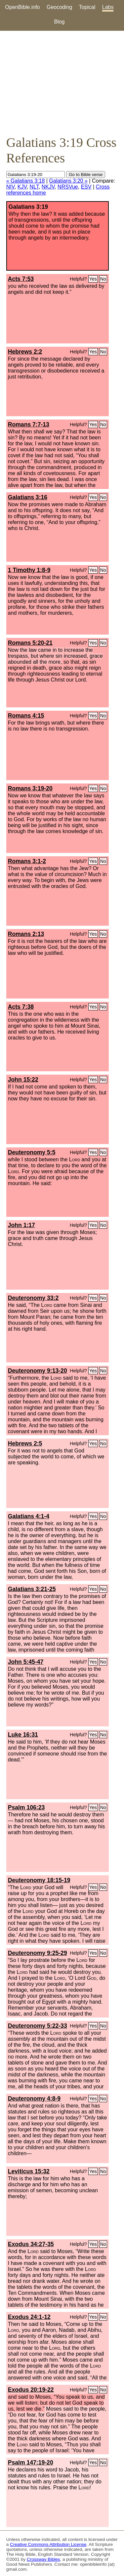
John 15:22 (23, 1079)
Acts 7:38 (21, 1006)
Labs (108, 7)
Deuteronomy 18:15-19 (39, 1880)
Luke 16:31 (23, 1734)
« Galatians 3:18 (25, 181)
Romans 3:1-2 (27, 861)
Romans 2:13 (26, 934)
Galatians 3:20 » (68, 181)
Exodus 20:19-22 (31, 2389)
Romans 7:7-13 (28, 424)
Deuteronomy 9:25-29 (37, 1953)
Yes (93, 279)
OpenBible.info (22, 7)
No (103, 279)
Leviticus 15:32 (29, 2171)
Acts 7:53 (21, 279)
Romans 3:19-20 (30, 788)
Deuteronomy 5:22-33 (37, 2025)
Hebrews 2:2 (25, 351)
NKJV (48, 187)
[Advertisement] (62, 82)
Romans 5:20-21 (30, 643)
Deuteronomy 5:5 (32, 1152)
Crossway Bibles (43, 2559)
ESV (86, 187)
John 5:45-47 (26, 1662)
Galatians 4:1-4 (28, 1516)
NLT (34, 187)
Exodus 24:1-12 (29, 2317)
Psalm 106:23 (26, 1807)
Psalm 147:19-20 (30, 2462)
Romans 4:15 (26, 715)
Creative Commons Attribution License (48, 2544)
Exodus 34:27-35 (31, 2244)
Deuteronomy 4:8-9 (34, 2098)
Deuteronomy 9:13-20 (37, 1370)
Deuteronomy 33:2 (33, 1298)
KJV (22, 187)
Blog (59, 21)
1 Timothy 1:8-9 (29, 570)
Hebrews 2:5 (25, 1443)
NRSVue (68, 187)
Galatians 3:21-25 (32, 1589)
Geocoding (59, 7)
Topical (87, 7)
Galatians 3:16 (27, 497)
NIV (10, 187)
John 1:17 (21, 1225)
